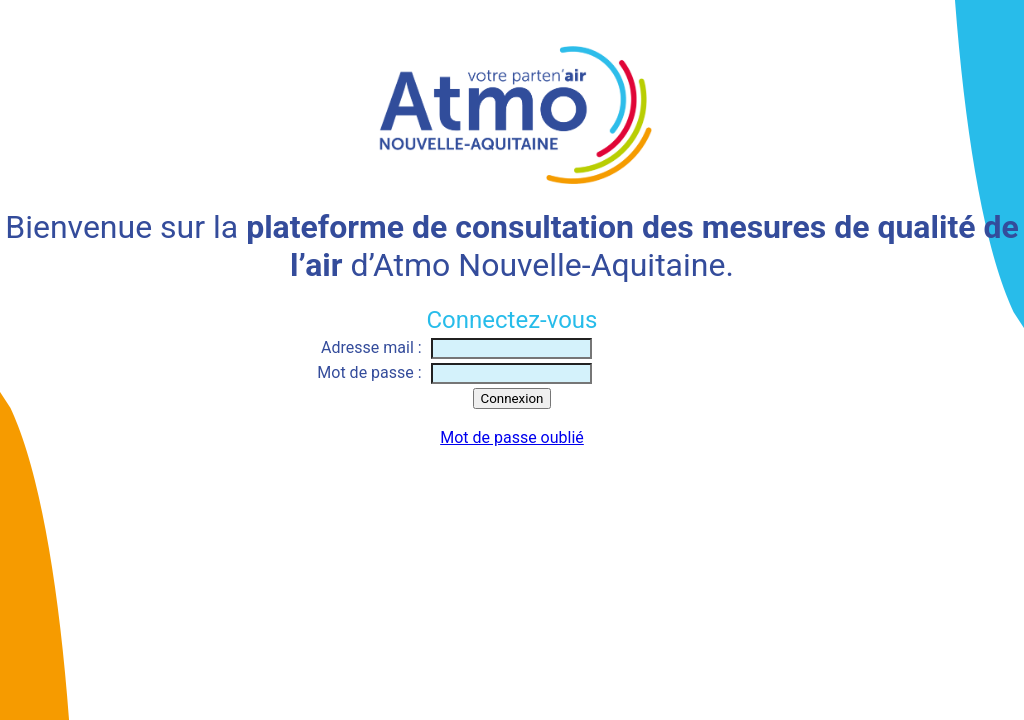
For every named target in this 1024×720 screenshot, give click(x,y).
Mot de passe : (369, 372)
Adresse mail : (371, 347)
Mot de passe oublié (512, 437)
